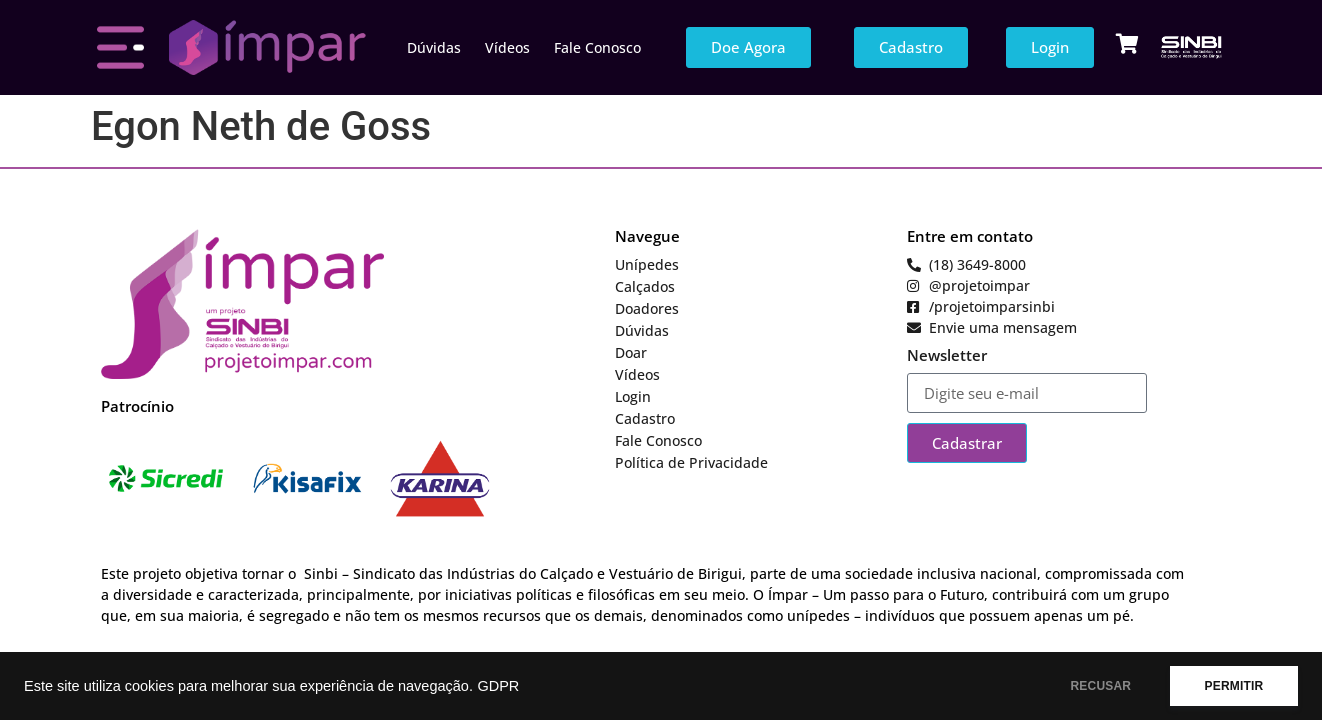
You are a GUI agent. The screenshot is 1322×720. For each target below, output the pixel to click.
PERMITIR (1233, 686)
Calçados (645, 286)
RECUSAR (1100, 686)
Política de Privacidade (691, 462)
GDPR (498, 686)
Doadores (647, 308)
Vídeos (507, 47)
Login (633, 396)
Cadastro (645, 418)
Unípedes (647, 264)
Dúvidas (434, 47)
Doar (631, 352)
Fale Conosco (597, 47)
